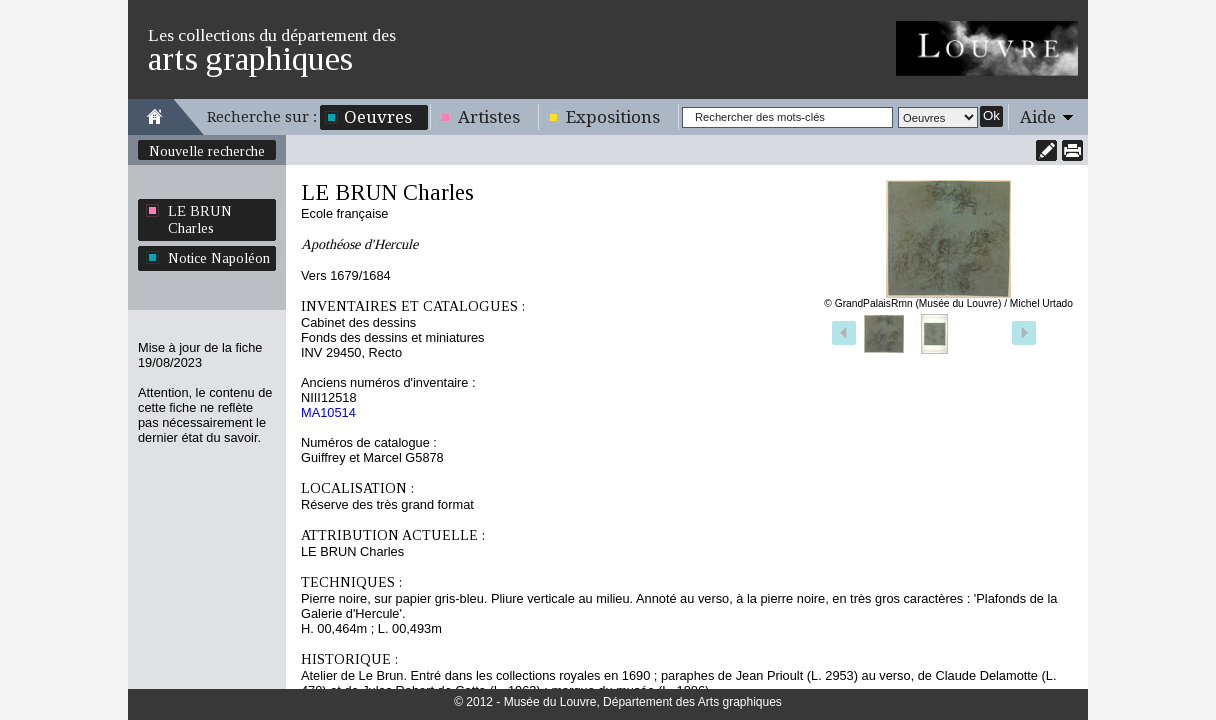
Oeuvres (378, 117)
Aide (1038, 117)
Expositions (613, 117)
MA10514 (328, 412)
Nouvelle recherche (207, 151)
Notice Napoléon (219, 258)
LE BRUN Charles (200, 219)
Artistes (489, 117)
